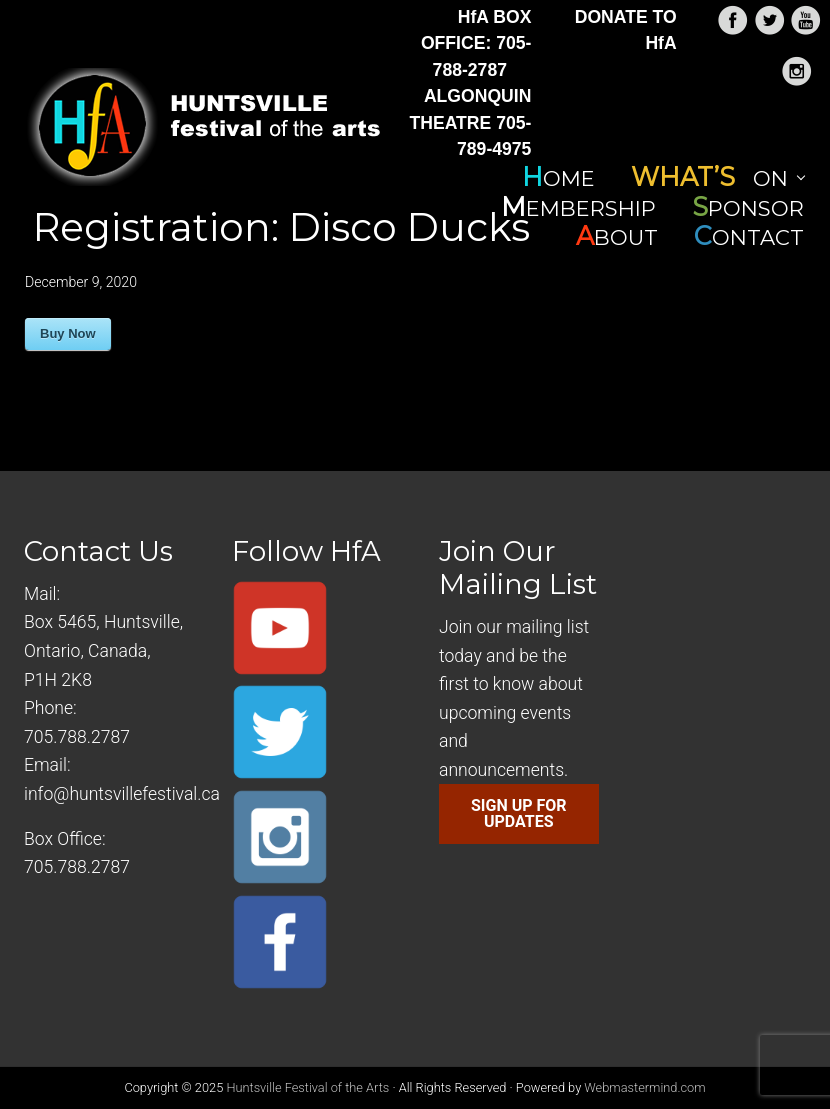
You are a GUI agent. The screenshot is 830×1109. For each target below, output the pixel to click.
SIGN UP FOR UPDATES (519, 813)
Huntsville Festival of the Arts (307, 1087)
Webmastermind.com (644, 1087)
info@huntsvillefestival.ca (122, 794)
